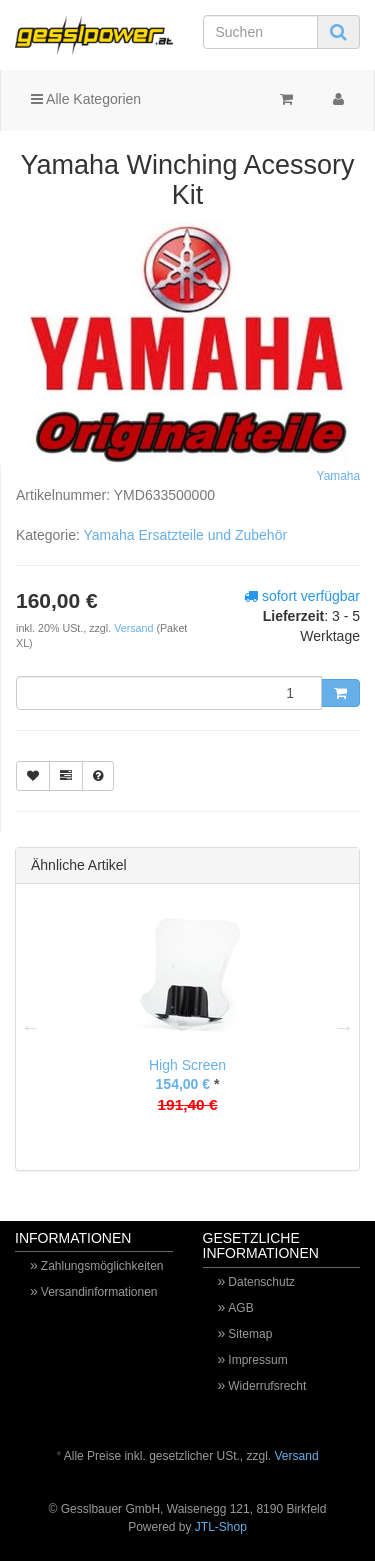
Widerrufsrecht (267, 1386)
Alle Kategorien (86, 99)
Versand (135, 628)
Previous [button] (31, 1027)
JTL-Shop (221, 1527)
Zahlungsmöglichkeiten (102, 1266)
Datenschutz (261, 1282)
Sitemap (250, 1334)
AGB (240, 1308)
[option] (187, 1026)
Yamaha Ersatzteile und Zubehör (185, 535)
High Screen (187, 1065)
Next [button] (344, 1027)
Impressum (257, 1360)
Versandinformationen (99, 1292)
